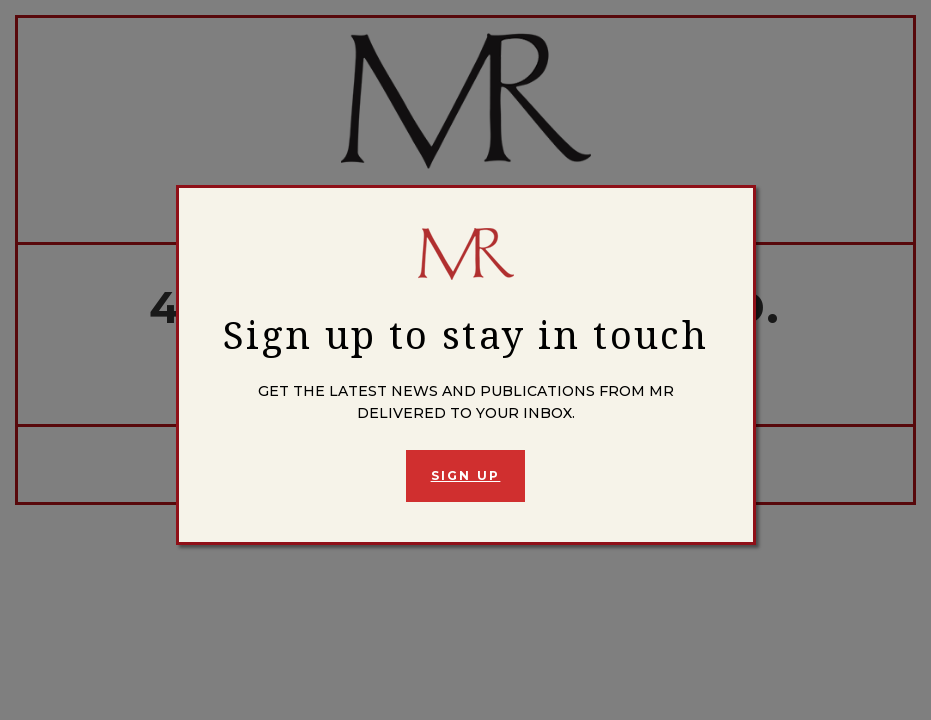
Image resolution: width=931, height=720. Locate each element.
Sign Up (466, 475)
